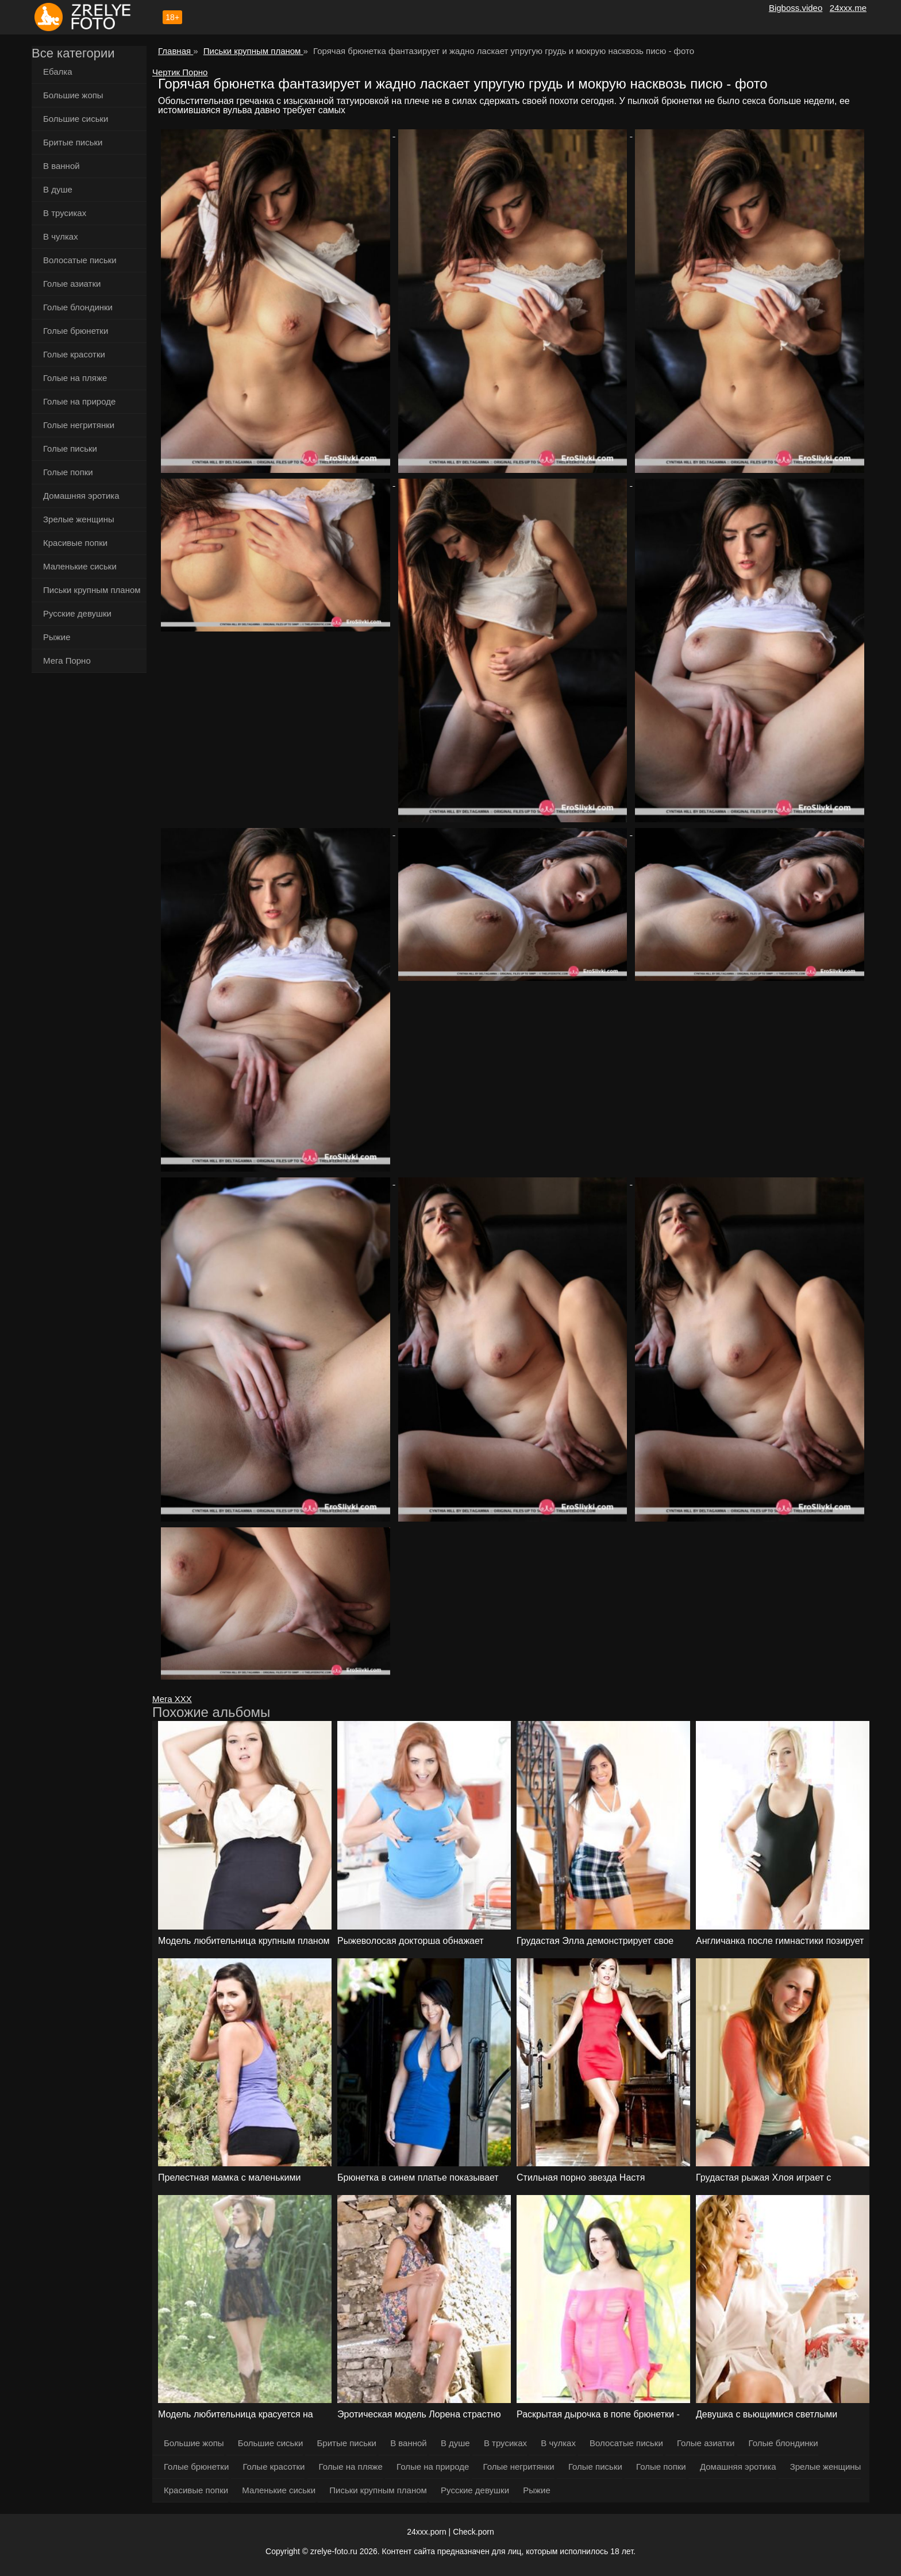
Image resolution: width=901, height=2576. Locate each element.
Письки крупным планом (92, 590)
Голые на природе (79, 401)
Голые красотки (74, 354)
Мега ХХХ (172, 1699)
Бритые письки (72, 142)
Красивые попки (75, 543)
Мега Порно (67, 660)
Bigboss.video (795, 8)
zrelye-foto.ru (333, 2551)
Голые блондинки (78, 307)
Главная (175, 51)
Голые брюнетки (75, 331)
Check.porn (473, 2531)
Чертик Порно (179, 72)
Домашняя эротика (81, 495)
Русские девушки (77, 613)
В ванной (61, 166)
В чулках (60, 236)
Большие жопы (73, 95)
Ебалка (57, 71)
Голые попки (68, 472)
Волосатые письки (80, 260)
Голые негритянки (78, 425)
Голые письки (70, 448)
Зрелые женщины (78, 519)
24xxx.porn (426, 2531)
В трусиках (64, 213)
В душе (57, 189)
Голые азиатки (72, 283)
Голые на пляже (75, 378)
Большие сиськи (75, 119)
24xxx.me (848, 8)
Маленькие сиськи (80, 566)
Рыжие (57, 637)
